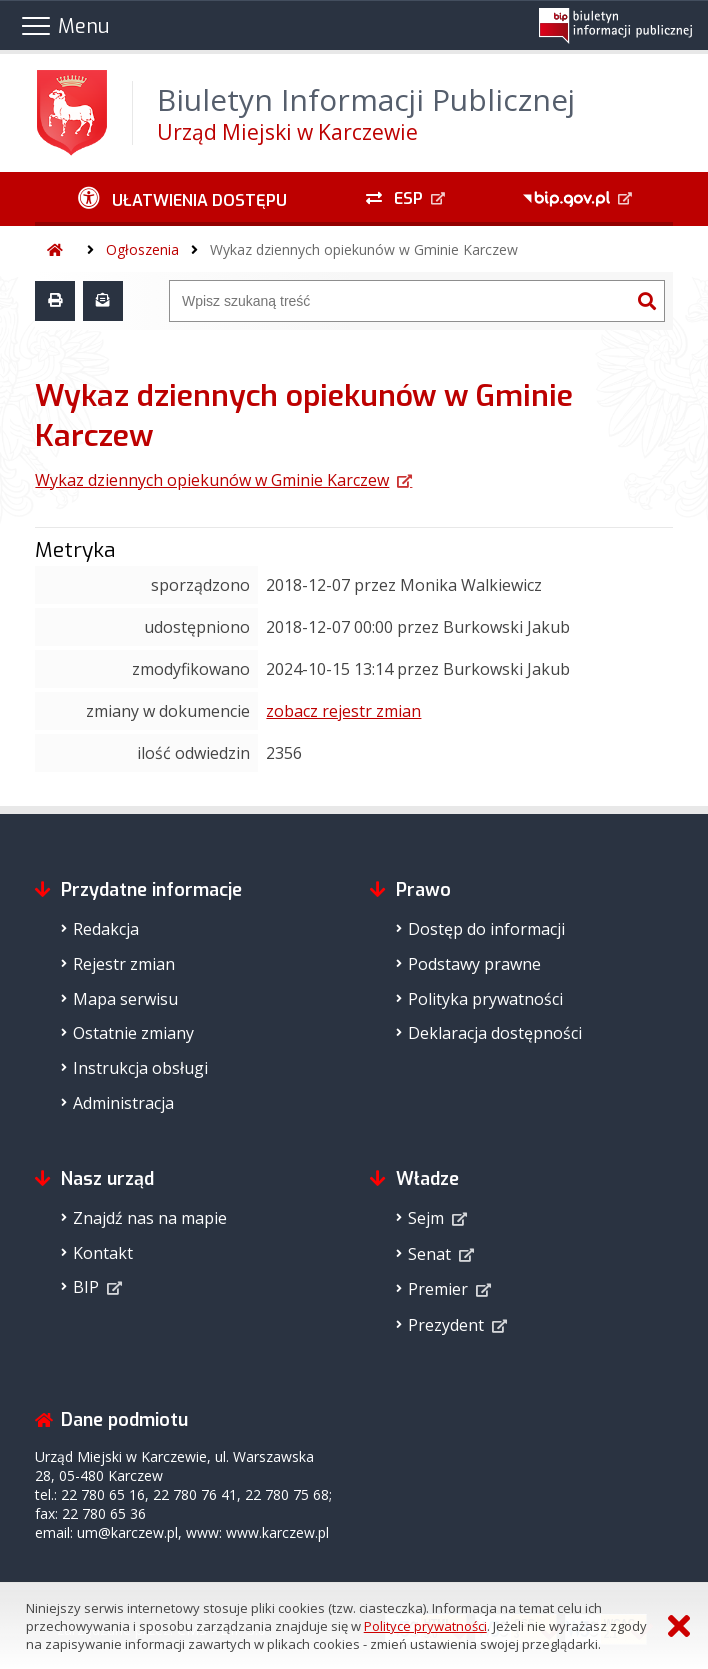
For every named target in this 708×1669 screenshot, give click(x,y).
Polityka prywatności (485, 999)
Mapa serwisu (125, 999)
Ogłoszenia (142, 249)
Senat (429, 1254)
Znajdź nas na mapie (150, 1218)
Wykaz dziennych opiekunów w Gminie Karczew (364, 249)
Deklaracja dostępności (495, 1033)
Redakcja (106, 929)
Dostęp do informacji (486, 929)
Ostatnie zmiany (133, 1033)
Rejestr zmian (124, 964)
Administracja (123, 1103)
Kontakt (103, 1253)
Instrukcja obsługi (140, 1068)
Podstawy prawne (474, 964)
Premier (438, 1289)
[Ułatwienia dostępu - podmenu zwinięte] (182, 199)
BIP (86, 1287)
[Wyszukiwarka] (400, 301)
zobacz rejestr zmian (343, 711)
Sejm (426, 1218)
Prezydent (446, 1325)
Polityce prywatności (425, 1626)
